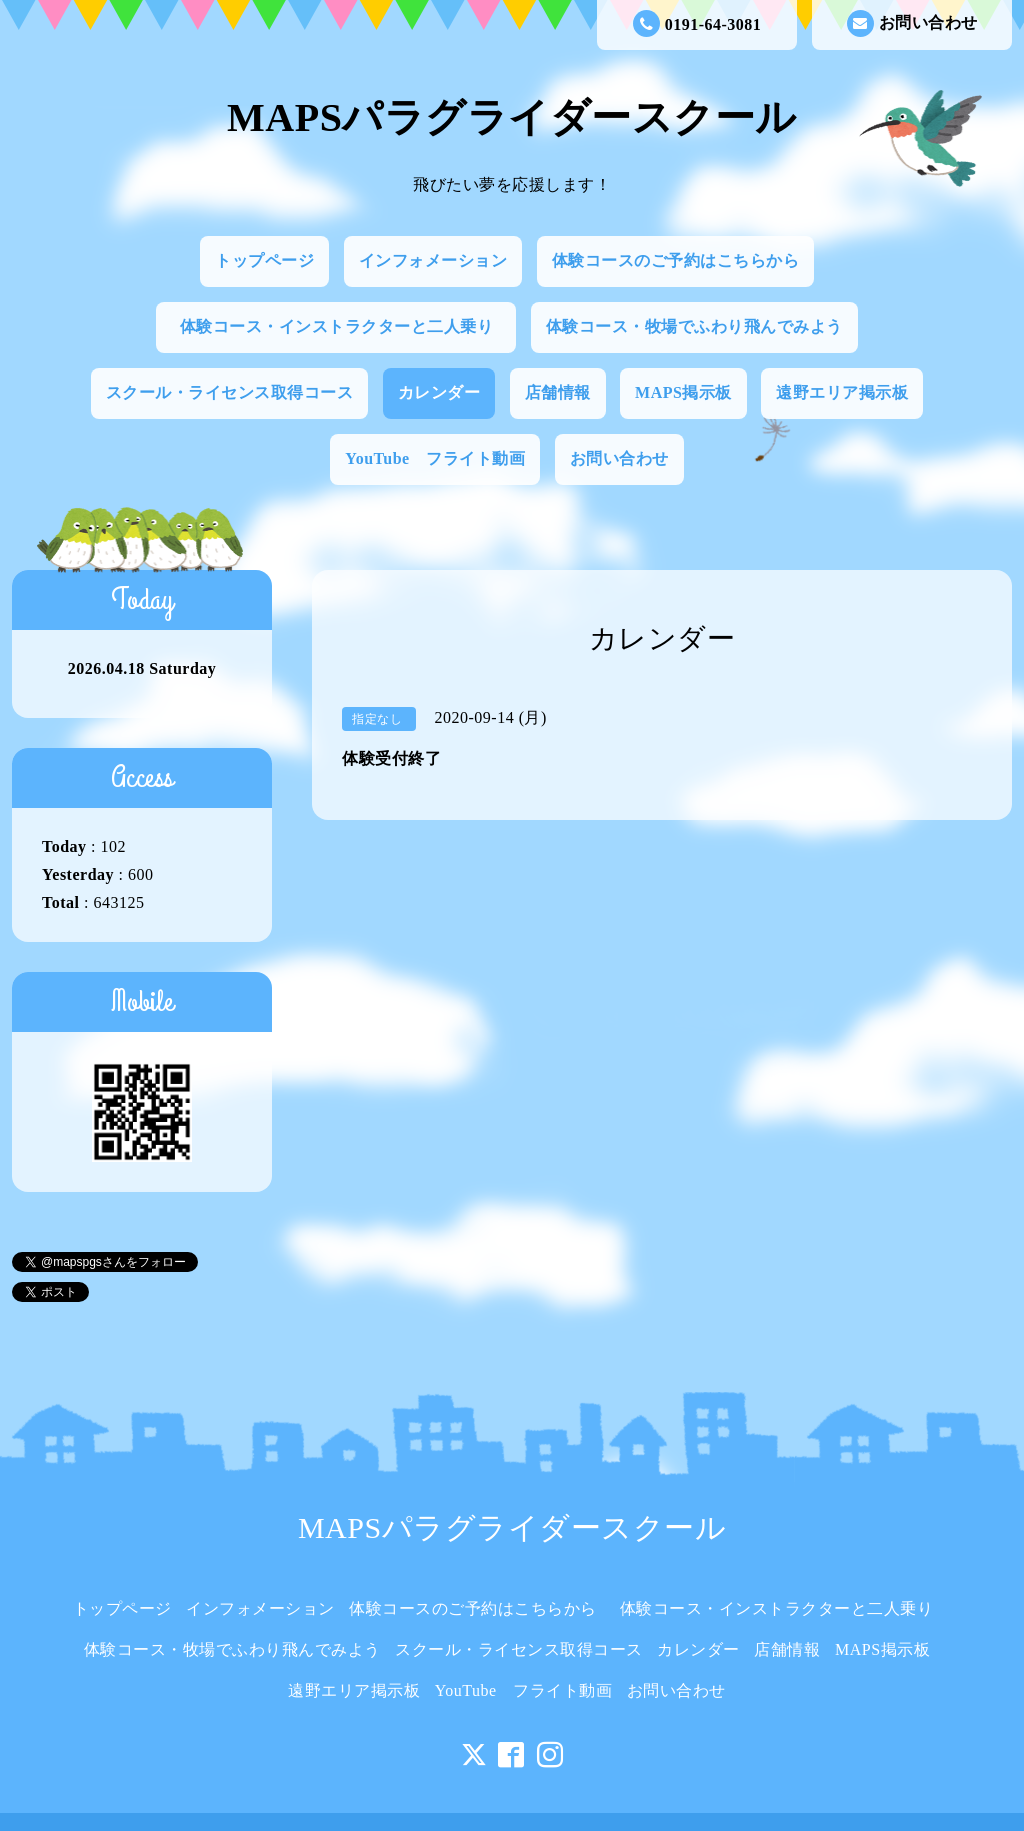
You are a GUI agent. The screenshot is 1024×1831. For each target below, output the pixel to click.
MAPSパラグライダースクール (512, 117)
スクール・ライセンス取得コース (230, 392)
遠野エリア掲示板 (842, 392)
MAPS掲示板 (683, 392)
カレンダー (439, 392)
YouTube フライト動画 (435, 458)
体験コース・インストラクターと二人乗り (345, 326)
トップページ (264, 260)
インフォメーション (433, 260)
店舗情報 (558, 392)
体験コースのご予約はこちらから (676, 260)
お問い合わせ (912, 23)
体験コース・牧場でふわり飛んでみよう (694, 326)
